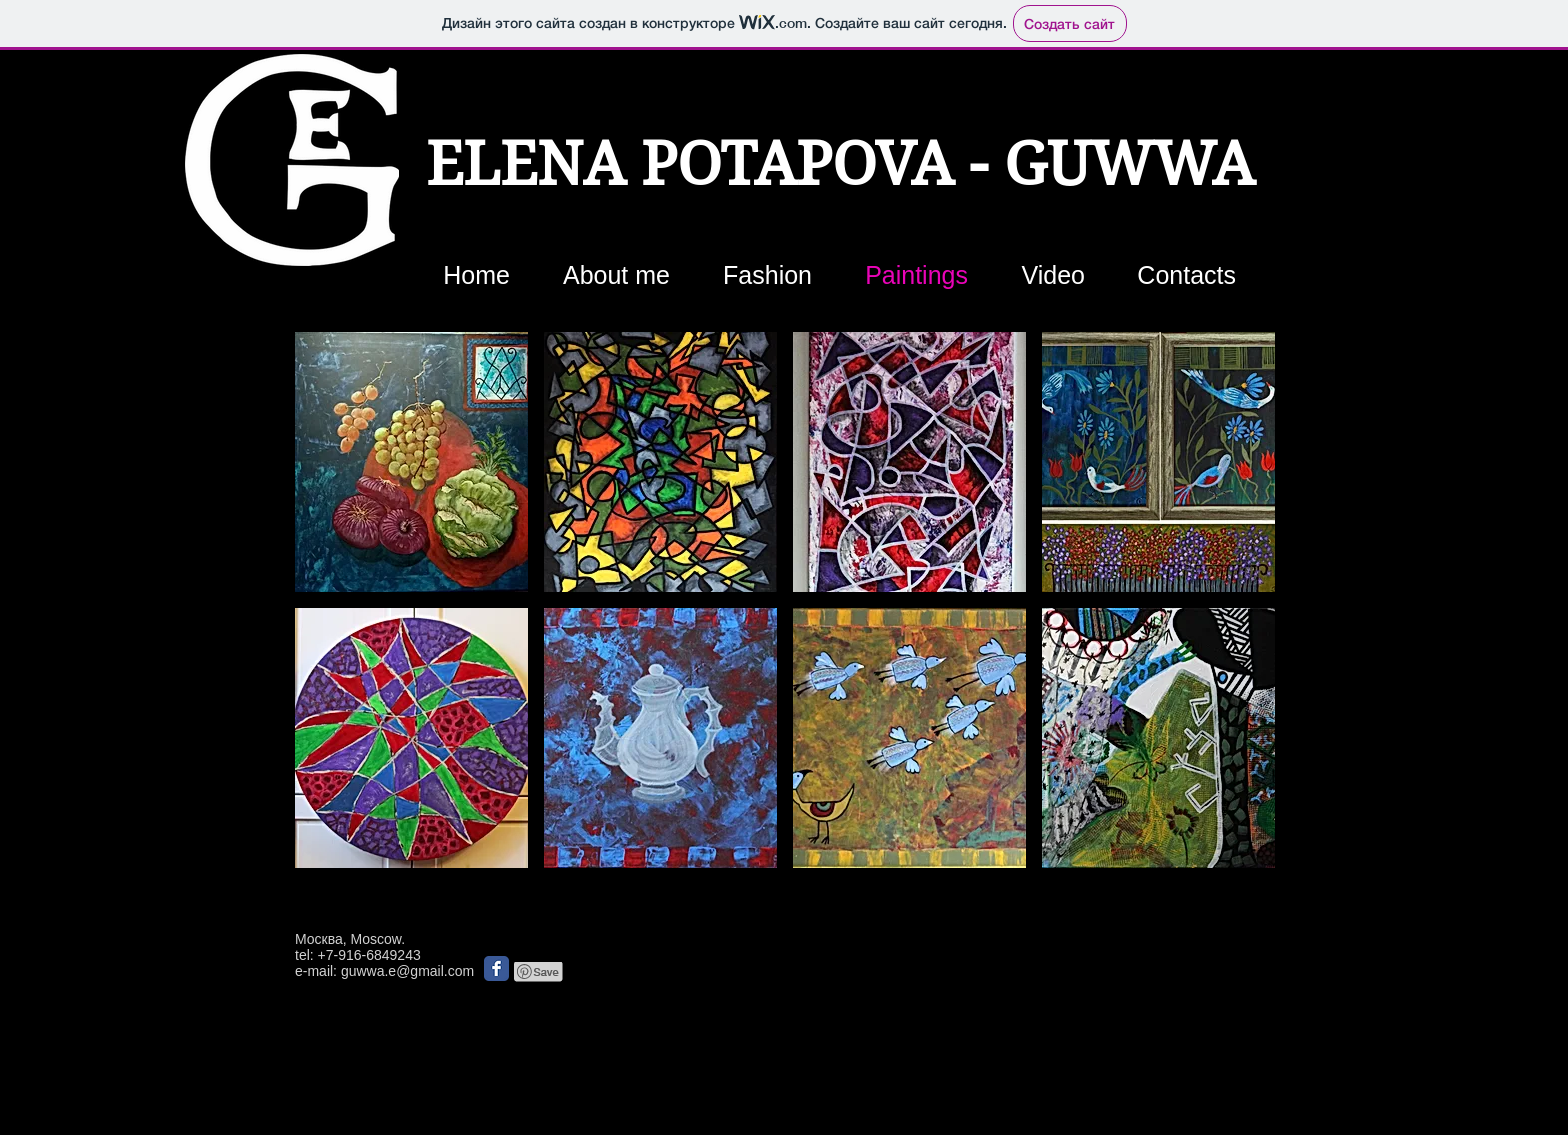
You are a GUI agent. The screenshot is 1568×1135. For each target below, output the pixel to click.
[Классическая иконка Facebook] (496, 968)
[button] (411, 462)
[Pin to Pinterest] (539, 972)
